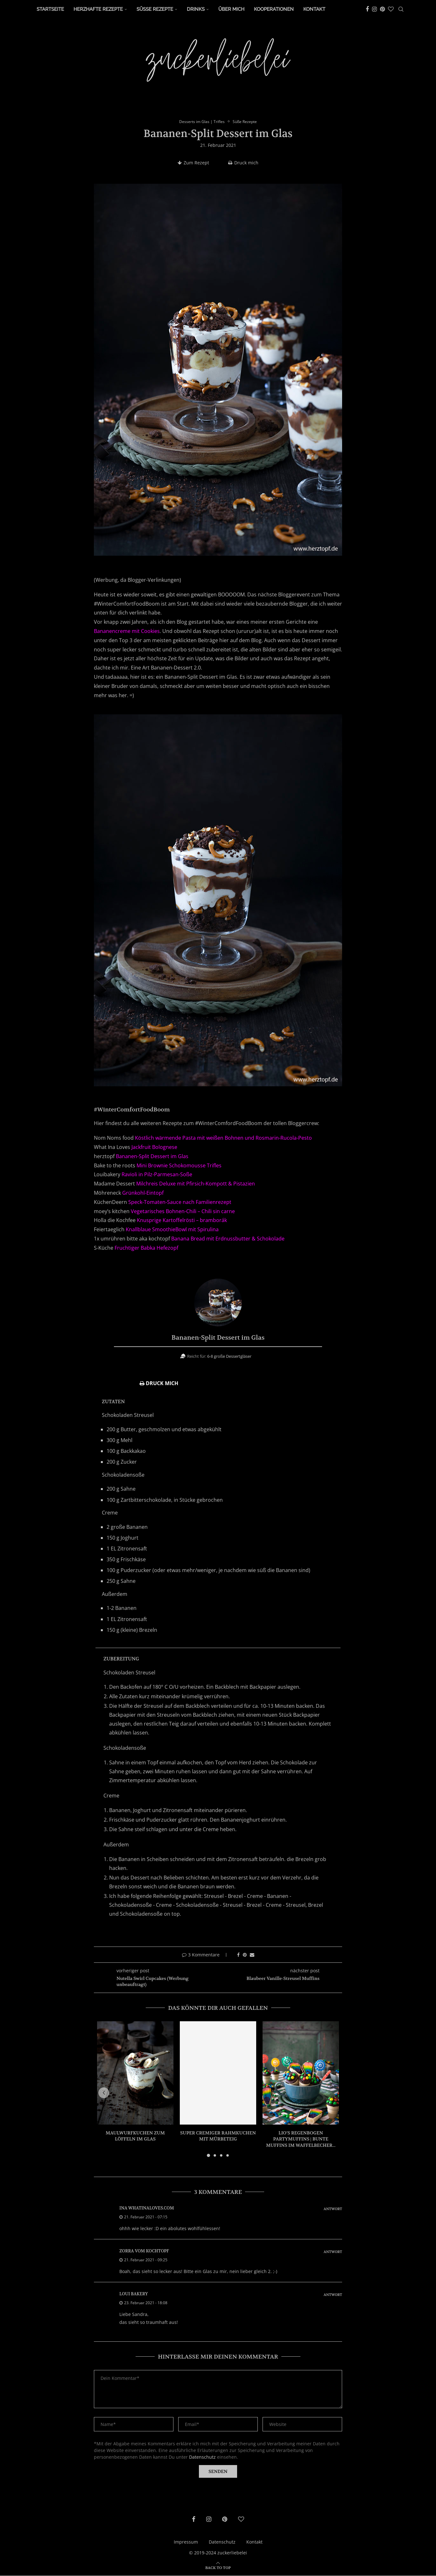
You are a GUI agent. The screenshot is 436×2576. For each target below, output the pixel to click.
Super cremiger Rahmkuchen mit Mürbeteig (218, 2136)
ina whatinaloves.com (146, 2208)
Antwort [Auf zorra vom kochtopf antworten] (333, 2252)
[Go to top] (218, 2568)
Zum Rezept (193, 163)
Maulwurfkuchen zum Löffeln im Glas (135, 2136)
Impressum (186, 2542)
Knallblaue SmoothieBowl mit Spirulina (172, 1229)
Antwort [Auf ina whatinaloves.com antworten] (333, 2209)
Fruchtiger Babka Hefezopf (146, 1248)
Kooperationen (274, 9)
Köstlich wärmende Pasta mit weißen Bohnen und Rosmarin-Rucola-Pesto (223, 1138)
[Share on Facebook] (238, 1955)
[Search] (401, 9)
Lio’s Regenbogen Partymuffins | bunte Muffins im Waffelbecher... (300, 2139)
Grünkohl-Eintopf (143, 1193)
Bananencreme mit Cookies (127, 631)
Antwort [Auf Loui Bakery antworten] (333, 2295)
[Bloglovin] (391, 9)
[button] (105, 2093)
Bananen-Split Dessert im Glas (152, 1156)
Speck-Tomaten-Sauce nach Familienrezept (179, 1202)
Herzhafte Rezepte (98, 9)
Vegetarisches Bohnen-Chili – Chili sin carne (183, 1211)
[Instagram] (374, 9)
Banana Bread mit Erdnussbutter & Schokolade (228, 1238)
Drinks (196, 9)
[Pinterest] (382, 9)
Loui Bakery (133, 2294)
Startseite (50, 9)
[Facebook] (367, 9)
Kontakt (314, 9)
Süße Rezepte (155, 9)
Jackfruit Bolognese (154, 1147)
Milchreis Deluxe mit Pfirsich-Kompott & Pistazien (195, 1184)
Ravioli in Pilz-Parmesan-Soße (157, 1174)
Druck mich (243, 163)
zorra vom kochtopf (144, 2251)
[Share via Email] (252, 1955)
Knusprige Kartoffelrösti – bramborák (182, 1220)
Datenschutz (202, 2457)
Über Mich (231, 9)
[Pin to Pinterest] (245, 1955)
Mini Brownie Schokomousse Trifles (179, 1165)
